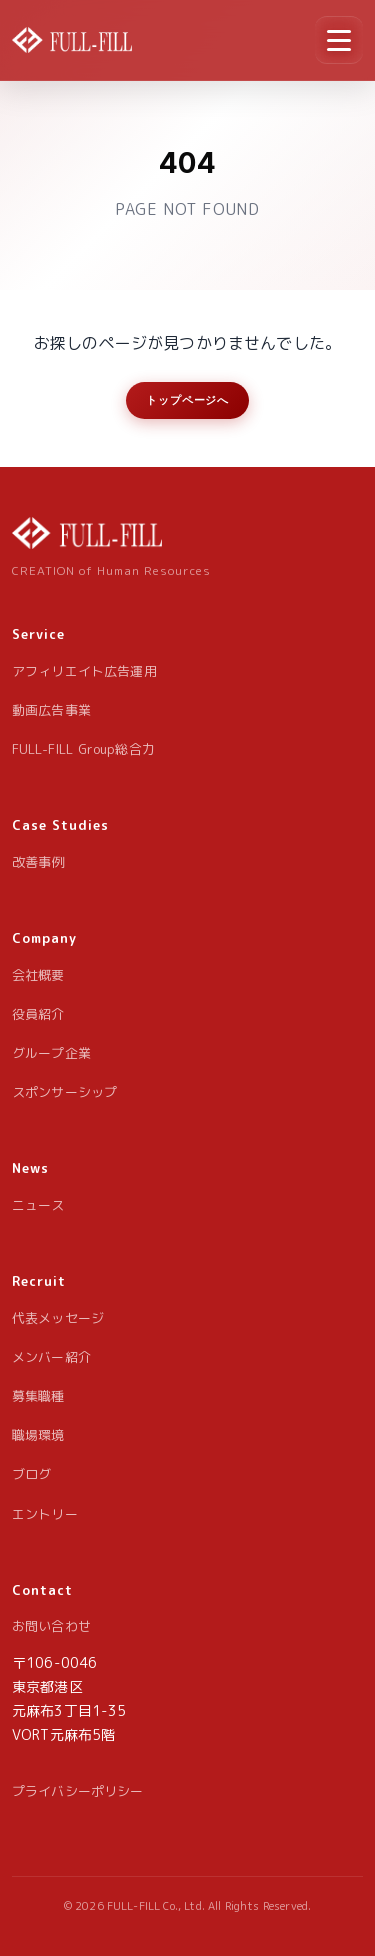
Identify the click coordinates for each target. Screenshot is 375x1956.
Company (44, 938)
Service (38, 634)
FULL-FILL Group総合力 (83, 749)
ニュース (38, 1205)
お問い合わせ (51, 1626)
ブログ (31, 1474)
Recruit (39, 1281)
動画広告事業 (51, 710)
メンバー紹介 (51, 1357)
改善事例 (38, 862)
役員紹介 (38, 1014)
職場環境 (38, 1435)
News (30, 1168)
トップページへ (187, 400)
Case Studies (60, 825)
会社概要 (38, 975)
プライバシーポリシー (78, 1791)
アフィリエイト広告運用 (84, 671)
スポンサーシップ (64, 1092)
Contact (42, 1590)
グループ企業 (51, 1053)
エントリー (45, 1514)
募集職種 (38, 1396)
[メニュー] (339, 40)
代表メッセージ (58, 1318)
